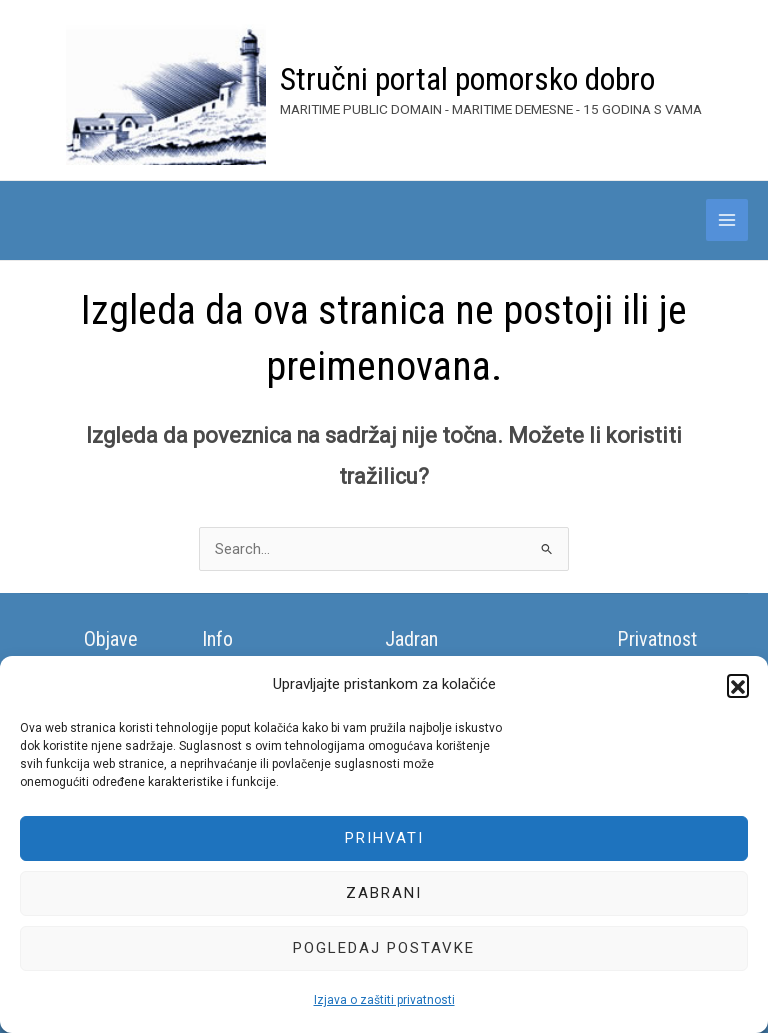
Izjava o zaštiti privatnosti (384, 1000)
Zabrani (384, 893)
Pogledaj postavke (384, 948)
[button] (738, 685)
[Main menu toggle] (727, 220)
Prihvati (384, 838)
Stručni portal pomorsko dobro (467, 79)
